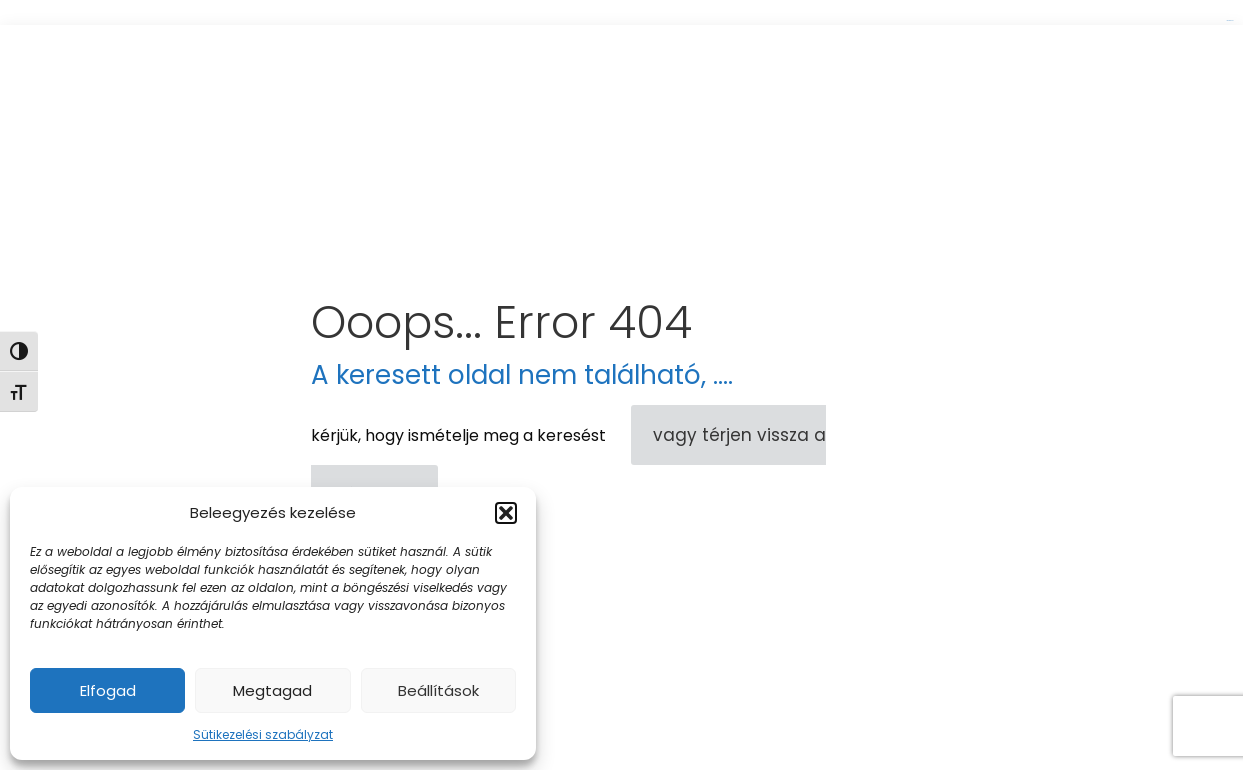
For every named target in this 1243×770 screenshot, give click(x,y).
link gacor (1229, 20)
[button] (506, 513)
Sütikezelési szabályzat (263, 734)
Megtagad (272, 690)
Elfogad (108, 690)
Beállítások (438, 690)
